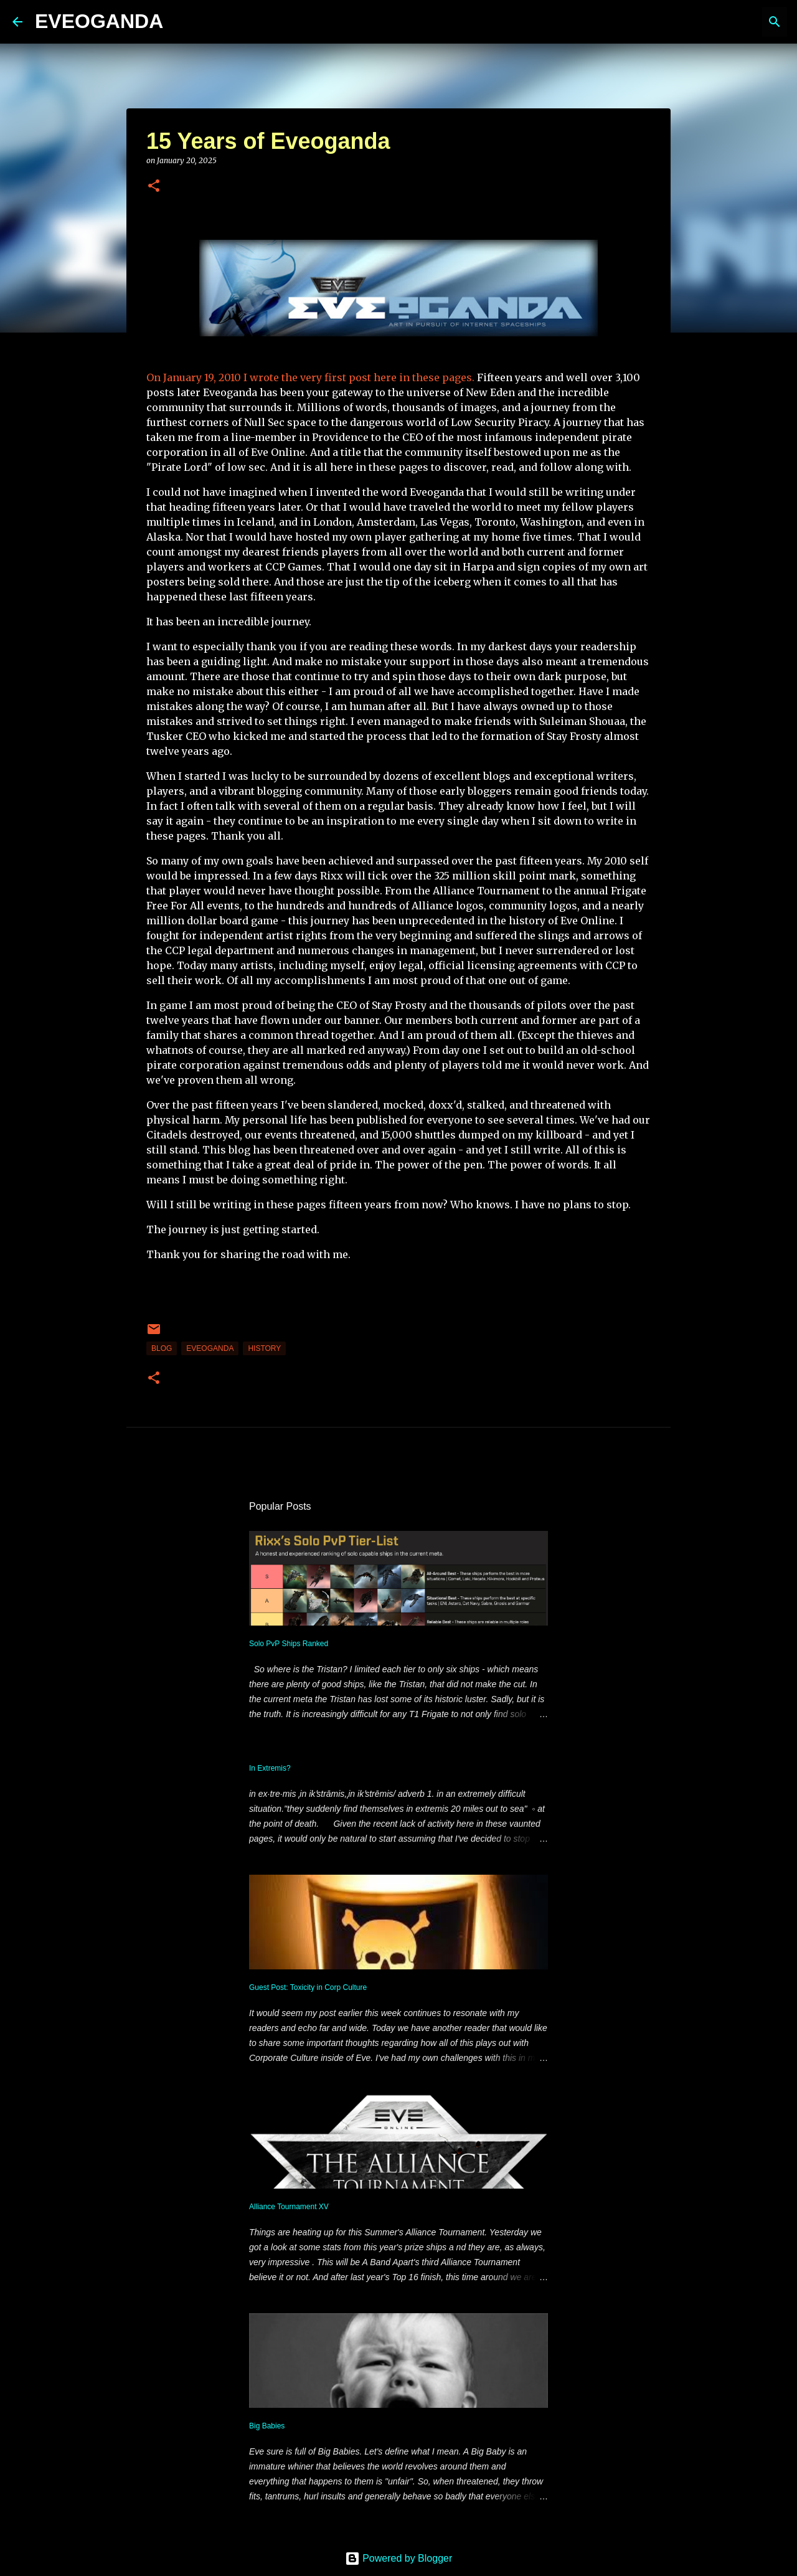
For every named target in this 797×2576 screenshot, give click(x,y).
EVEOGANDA (99, 21)
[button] (153, 186)
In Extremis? (270, 1768)
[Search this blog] (721, 22)
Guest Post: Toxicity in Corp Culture (308, 1987)
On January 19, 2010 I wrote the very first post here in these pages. (310, 377)
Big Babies (267, 2426)
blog (161, 1348)
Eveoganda (209, 1348)
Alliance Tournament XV (289, 2206)
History (264, 1348)
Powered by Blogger (399, 2558)
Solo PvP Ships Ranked (288, 1643)
